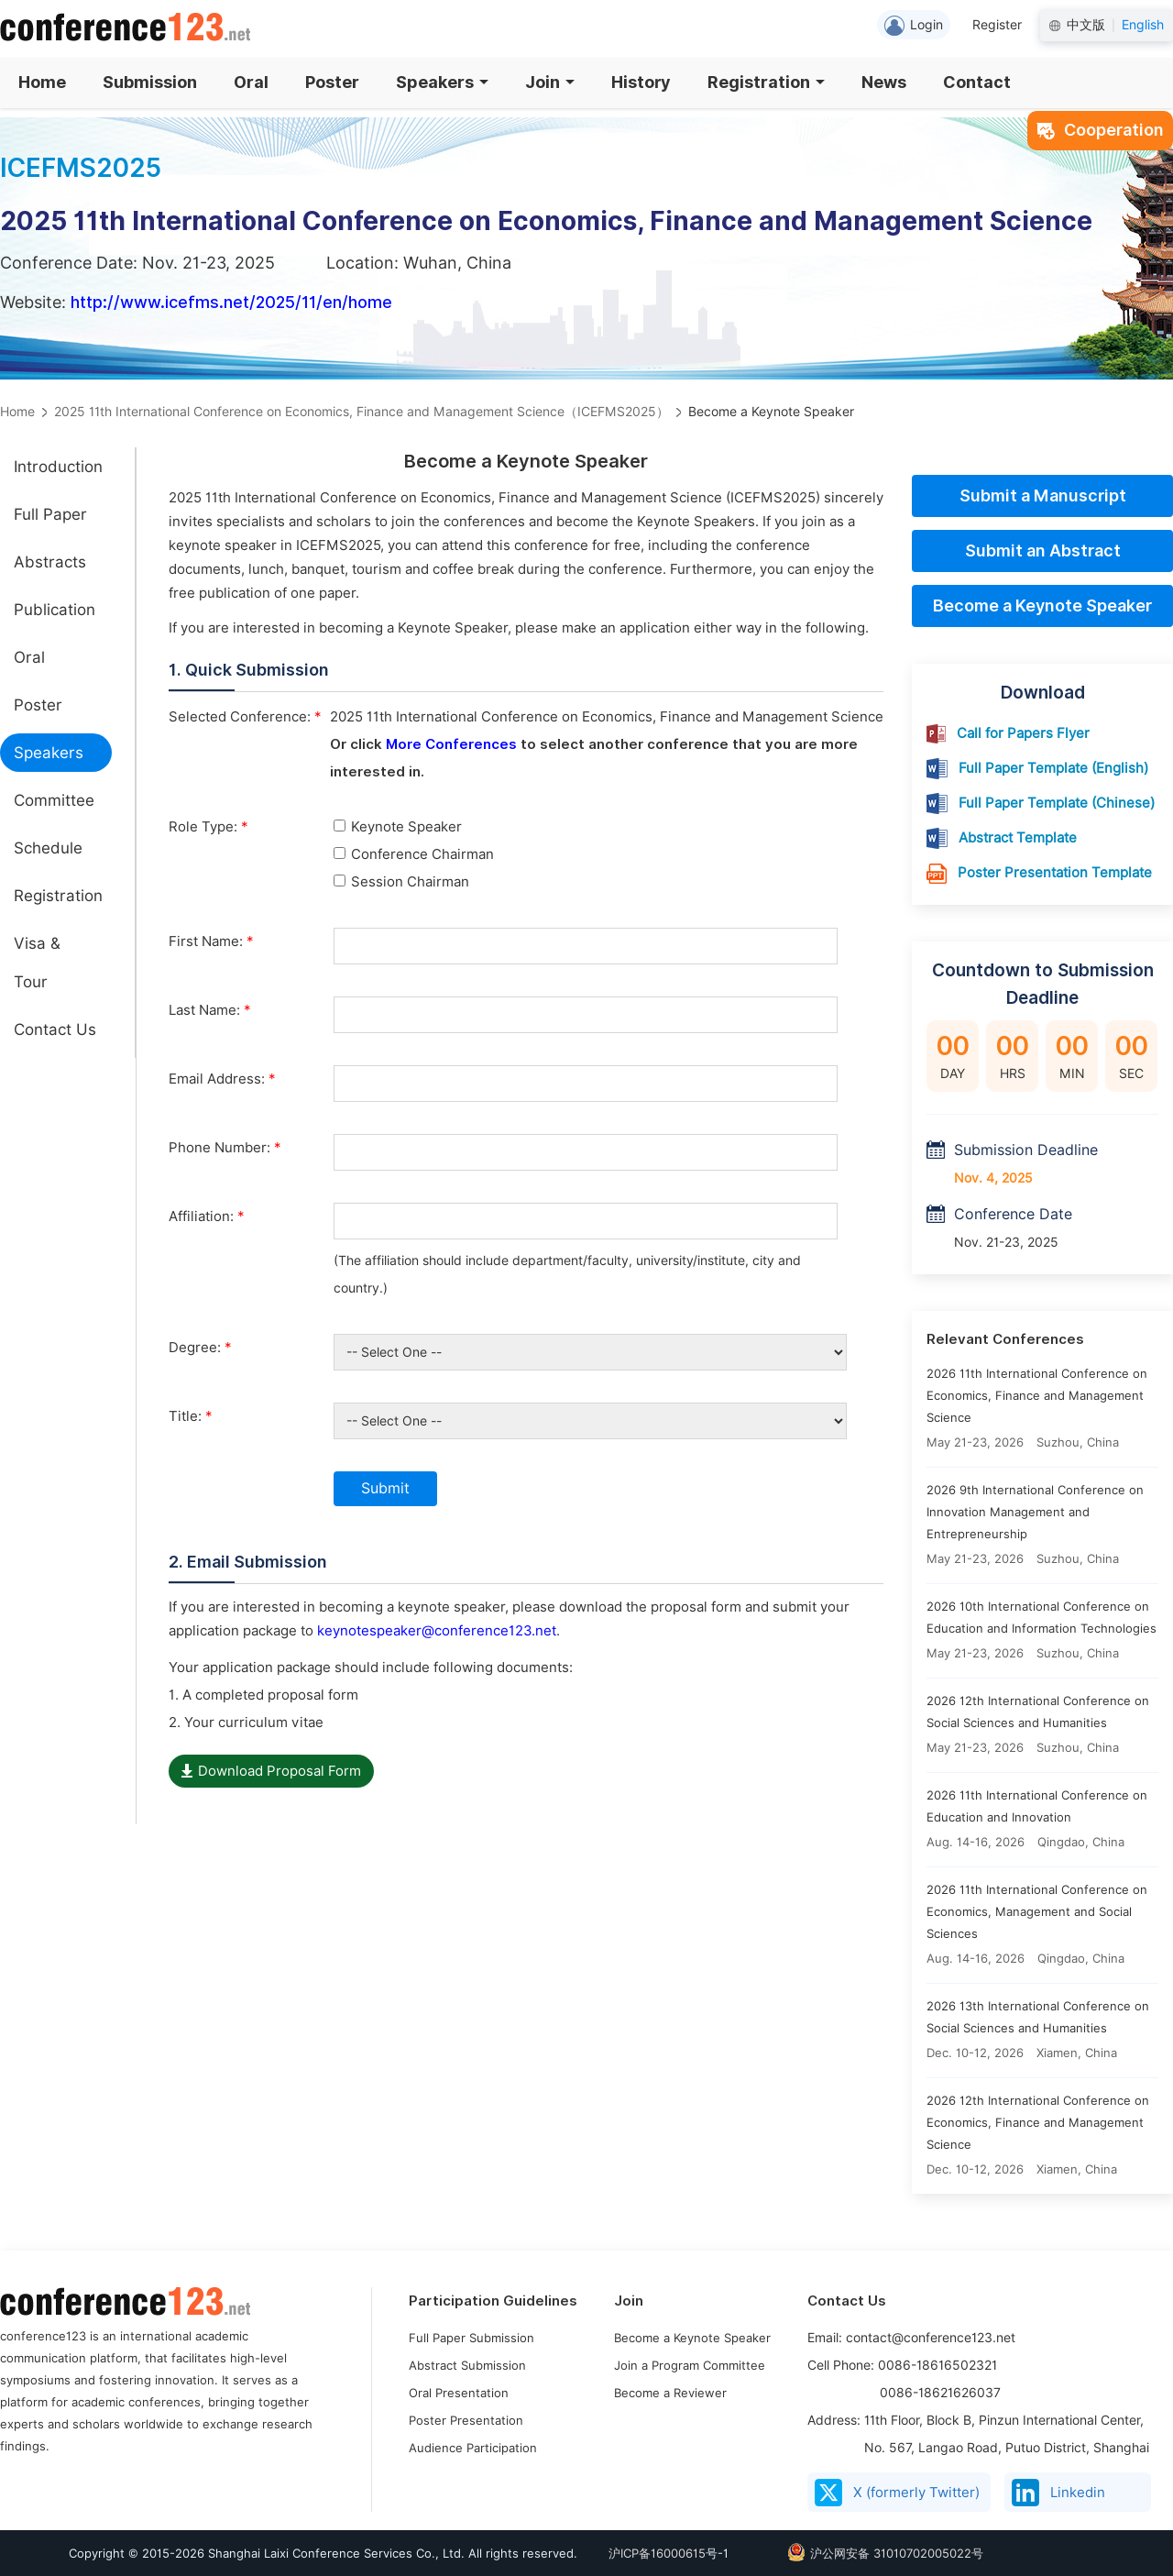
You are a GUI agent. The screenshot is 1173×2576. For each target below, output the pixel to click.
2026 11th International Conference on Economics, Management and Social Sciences (1036, 1911)
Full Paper (50, 514)
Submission (150, 82)
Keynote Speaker (398, 827)
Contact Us (55, 1029)
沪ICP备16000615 (657, 2553)
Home (42, 82)
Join (550, 82)
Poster (332, 82)
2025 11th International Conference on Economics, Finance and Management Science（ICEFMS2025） (361, 411)
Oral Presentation (459, 2392)
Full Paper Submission (471, 2337)
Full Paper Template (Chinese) (1057, 803)
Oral (251, 82)
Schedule (48, 848)
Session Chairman (401, 882)
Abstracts (50, 562)
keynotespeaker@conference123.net (436, 1631)
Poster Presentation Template (1055, 872)
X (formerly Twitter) (897, 2492)
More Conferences (451, 744)
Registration (766, 82)
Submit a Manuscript (1042, 495)
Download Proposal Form (271, 1771)
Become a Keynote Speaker (1042, 605)
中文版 (1086, 24)
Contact (977, 82)
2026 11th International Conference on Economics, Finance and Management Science (1036, 1395)
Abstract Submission (467, 2365)
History (641, 82)
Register (997, 24)
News (883, 82)
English (1143, 24)
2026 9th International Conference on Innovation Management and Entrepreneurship (1035, 1511)
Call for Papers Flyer (1023, 733)
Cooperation (1100, 129)
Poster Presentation (466, 2420)
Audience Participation (473, 2447)
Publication (54, 609)
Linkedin (1058, 2492)
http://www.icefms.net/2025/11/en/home (231, 302)
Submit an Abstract (1043, 550)
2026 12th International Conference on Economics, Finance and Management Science (1037, 2122)
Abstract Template (1018, 838)
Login (913, 26)
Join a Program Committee (689, 2365)
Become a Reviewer (670, 2392)
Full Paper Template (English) (1053, 768)
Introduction (58, 466)
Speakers (442, 82)
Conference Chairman (414, 854)
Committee (54, 800)
